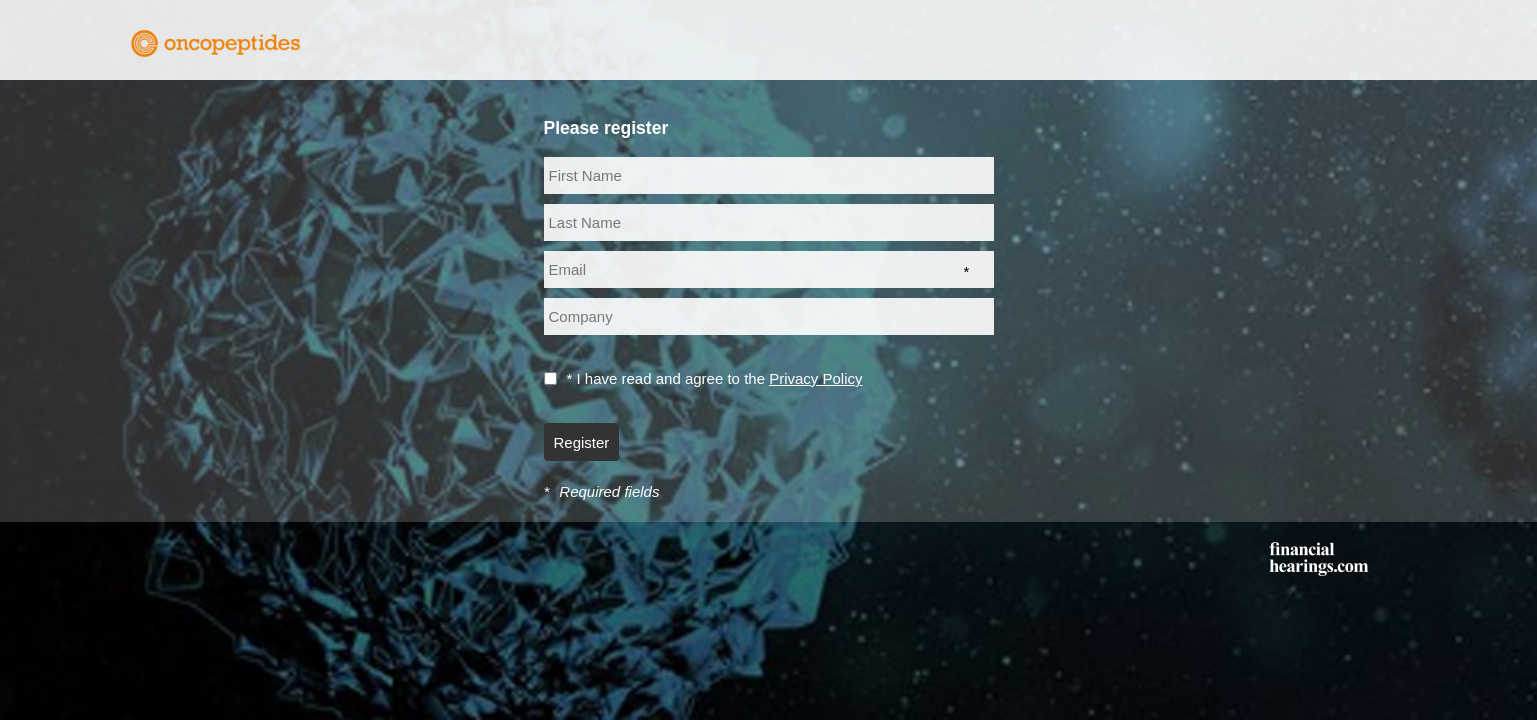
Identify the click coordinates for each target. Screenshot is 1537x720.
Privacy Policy (815, 378)
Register (582, 442)
